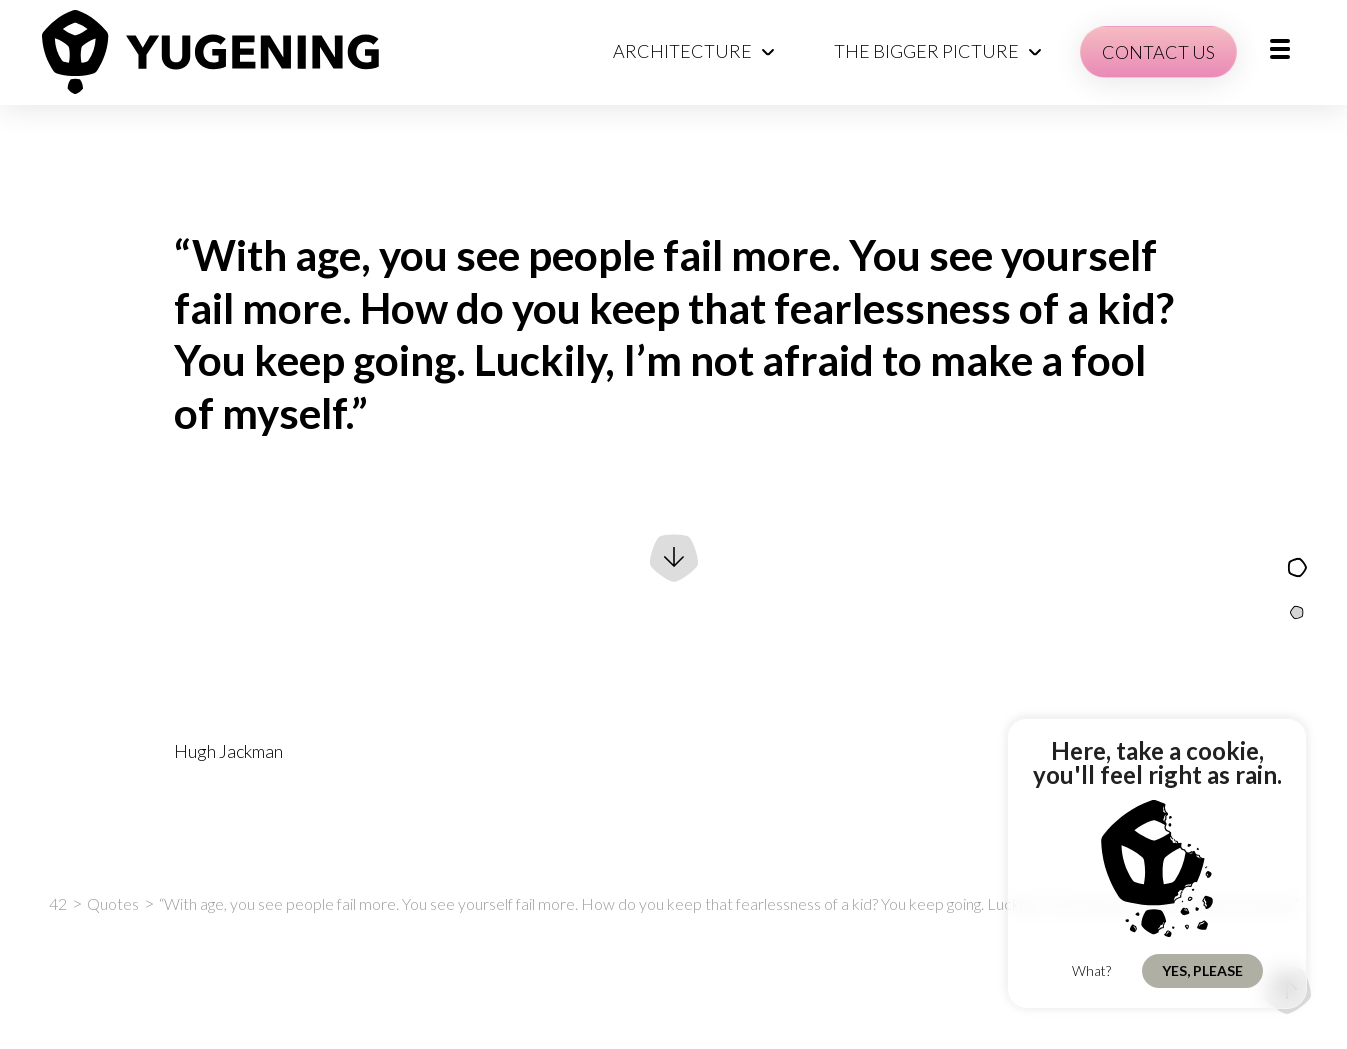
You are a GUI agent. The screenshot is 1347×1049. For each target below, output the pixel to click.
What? (1091, 970)
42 (58, 903)
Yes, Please (1202, 970)
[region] (1157, 863)
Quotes (113, 903)
